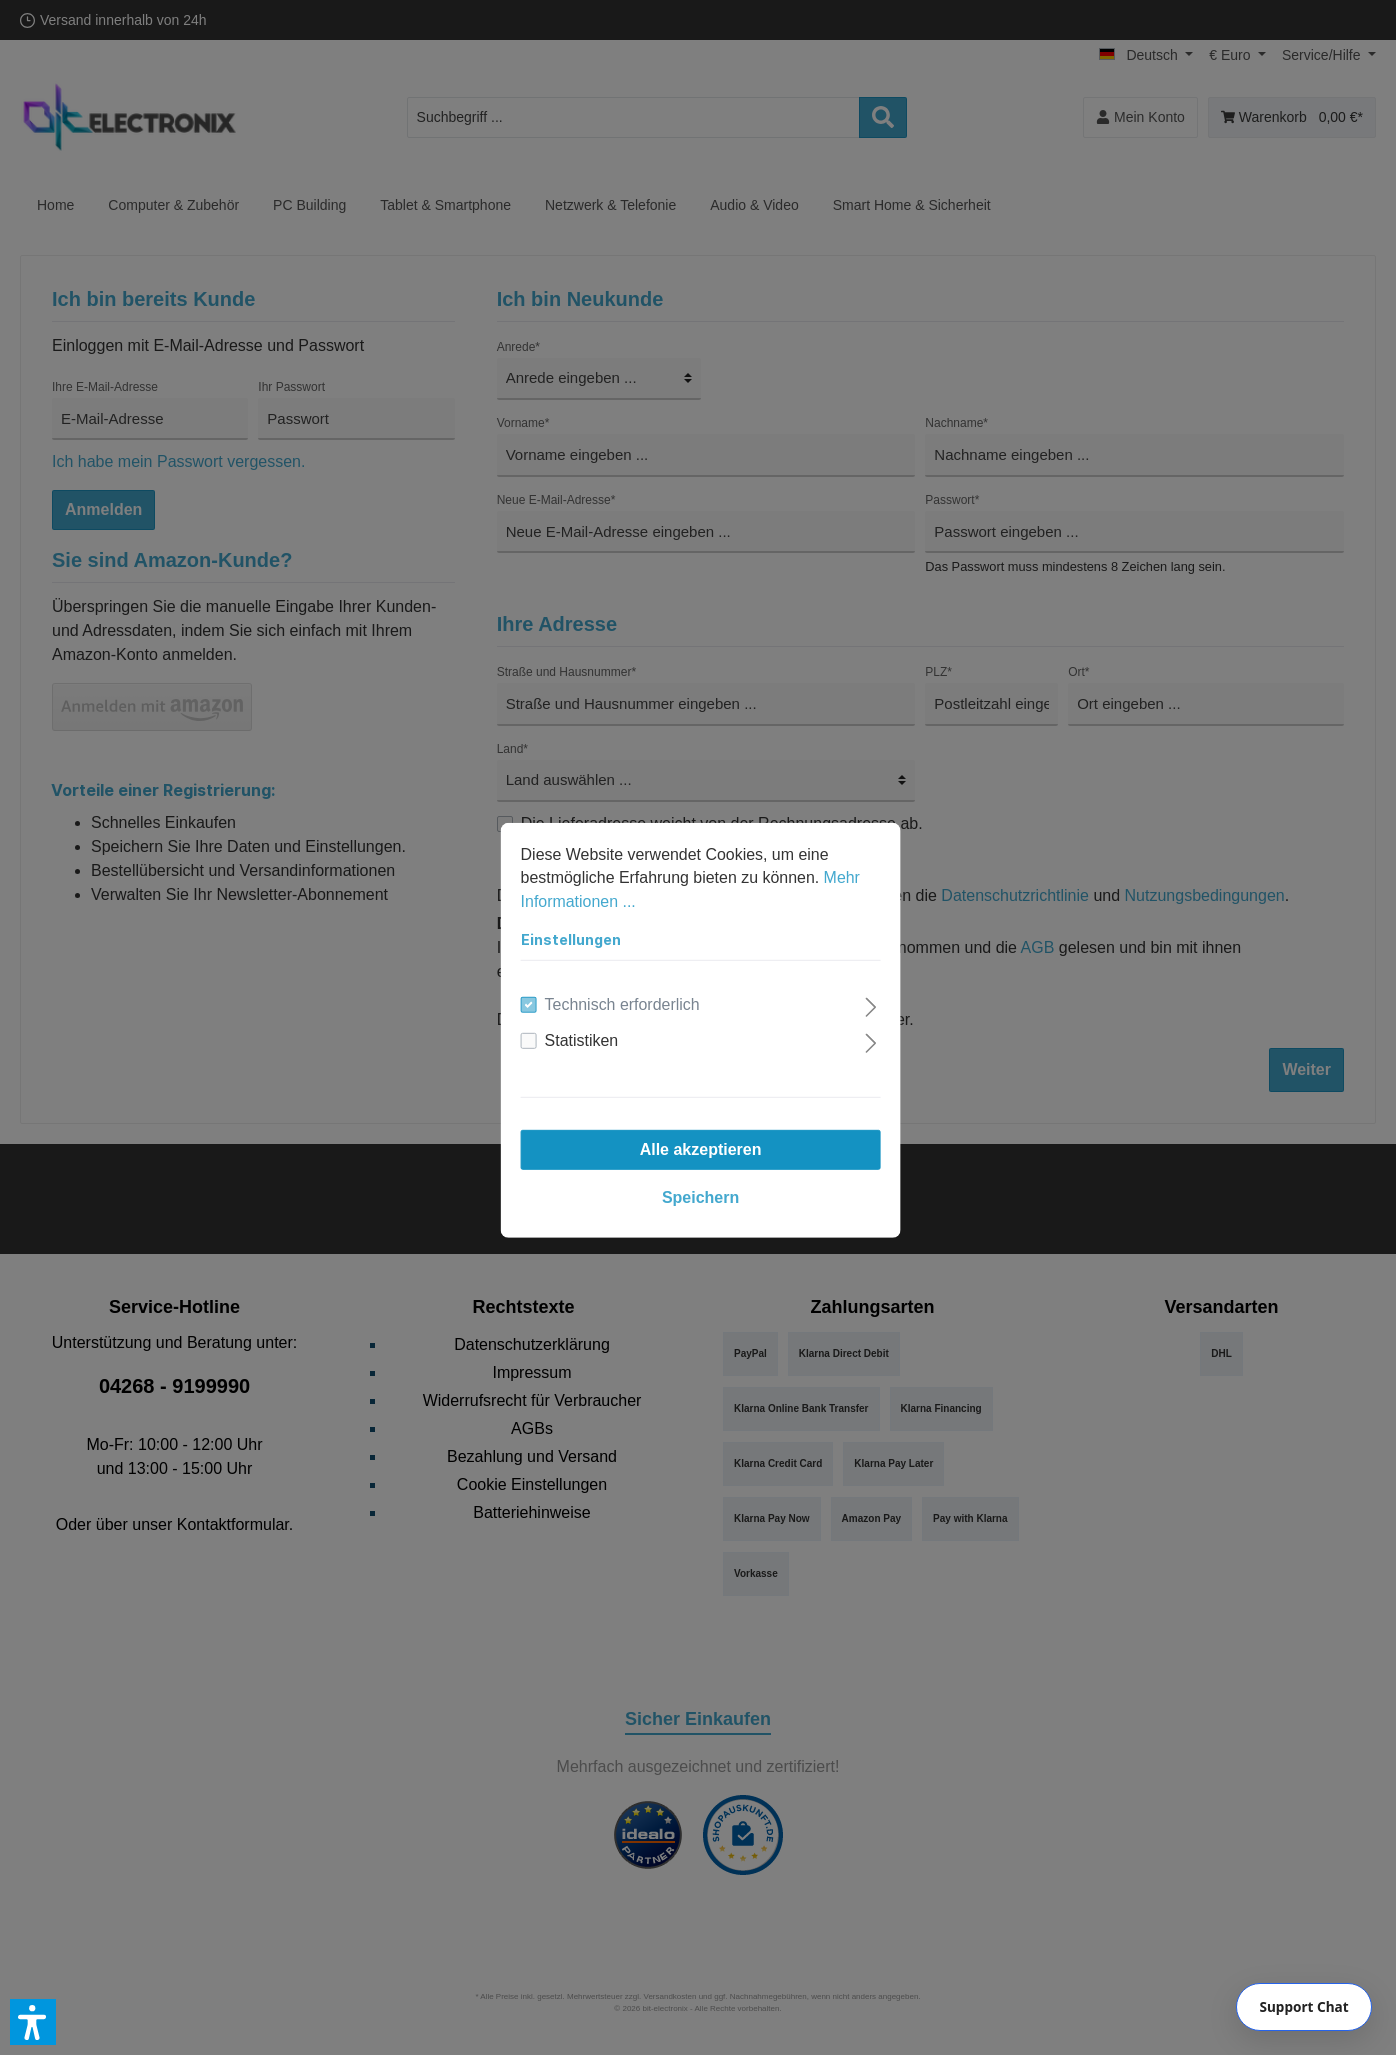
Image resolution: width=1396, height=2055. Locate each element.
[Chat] (1304, 2007)
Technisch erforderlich (620, 1002)
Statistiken (579, 1038)
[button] (33, 2022)
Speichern (697, 1195)
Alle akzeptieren (698, 1147)
